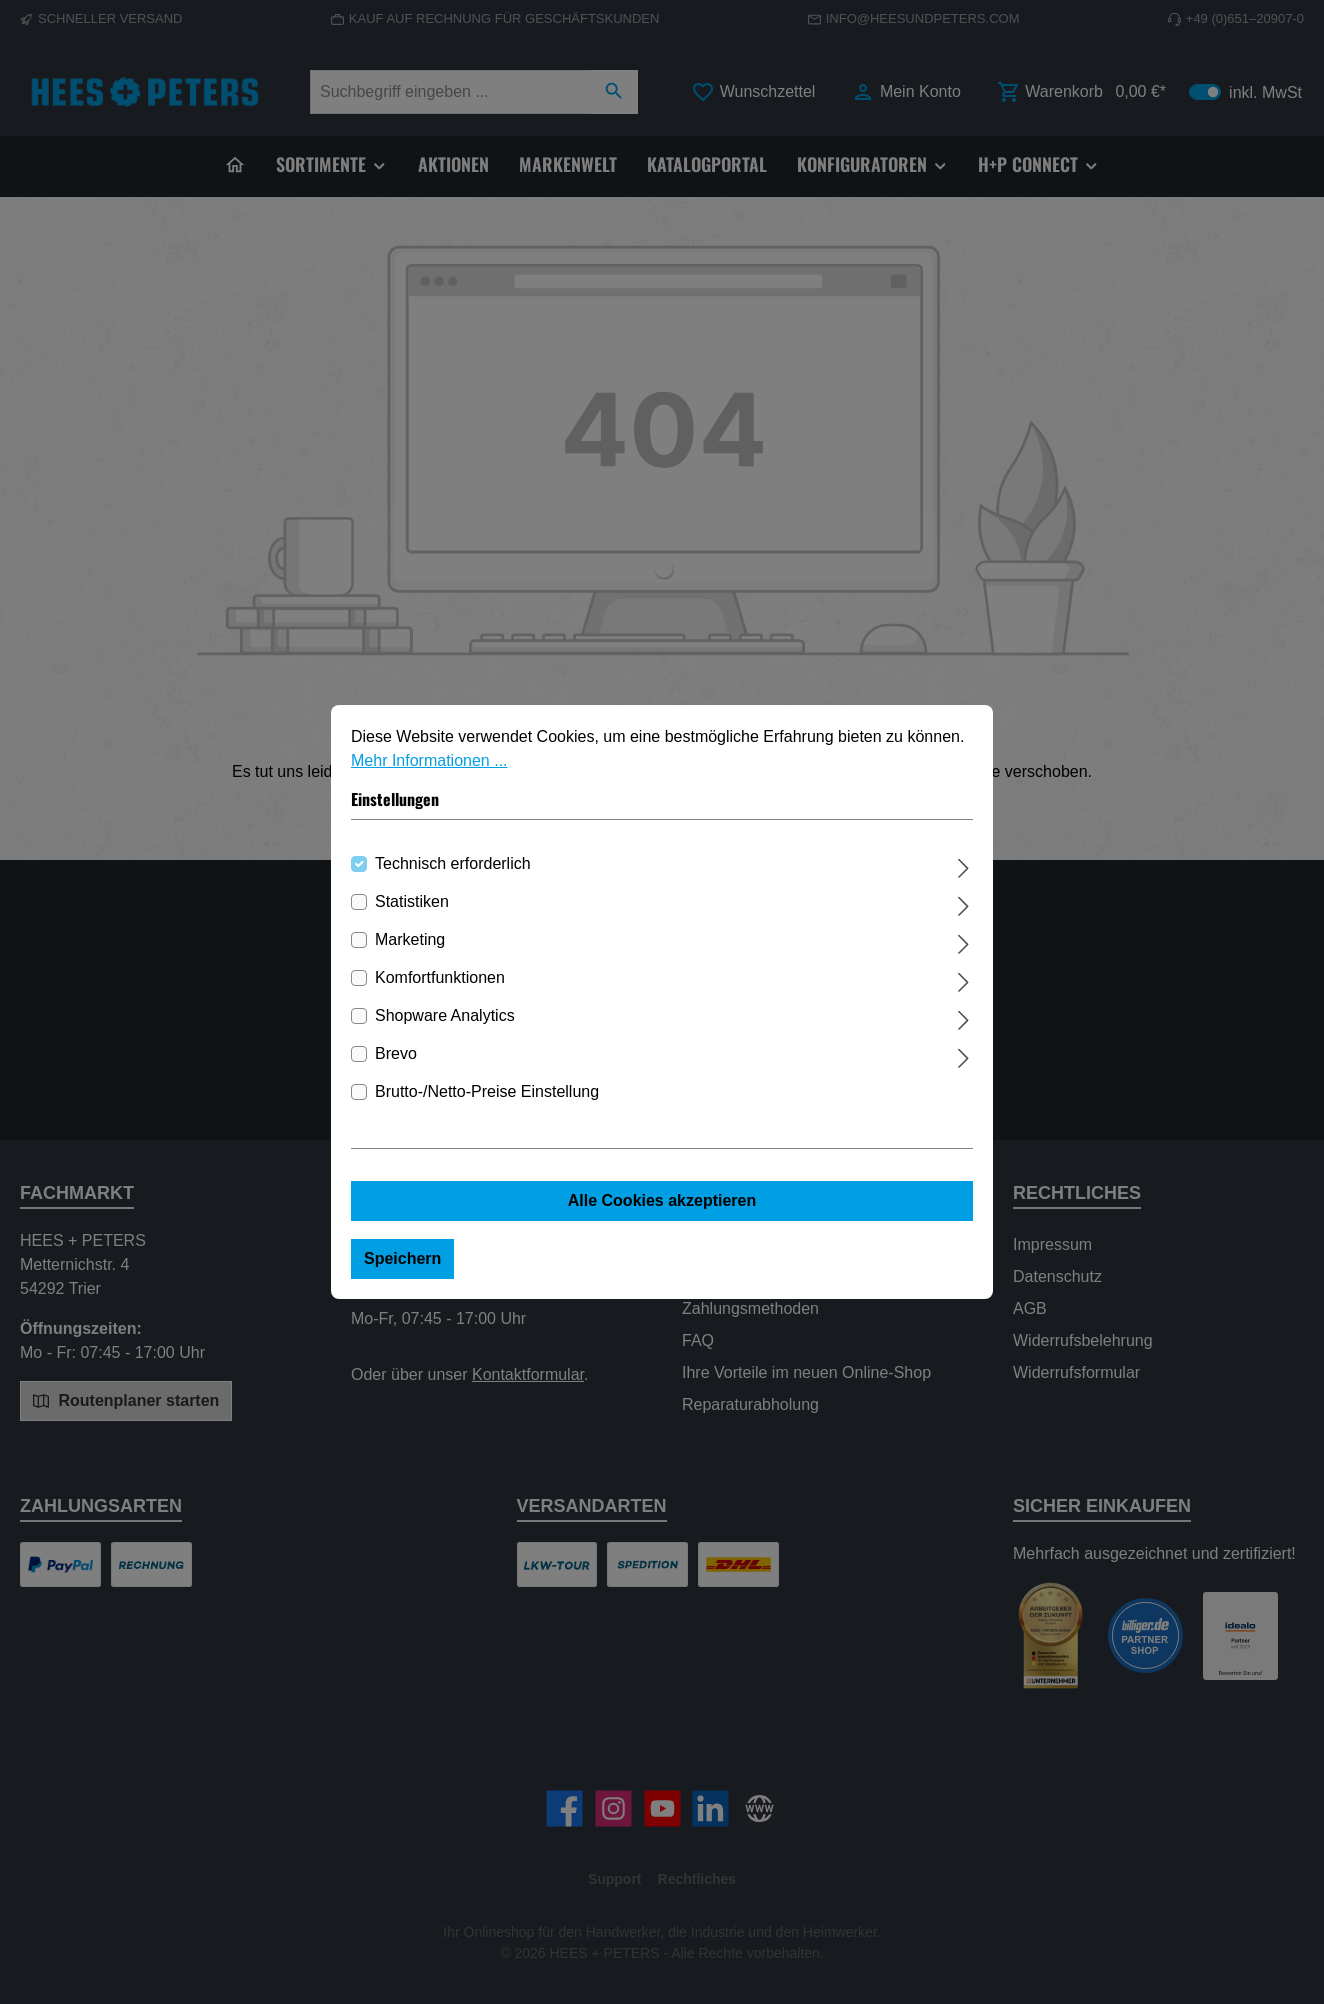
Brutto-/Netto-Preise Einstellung (487, 1091)
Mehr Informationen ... (429, 760)
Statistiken (412, 901)
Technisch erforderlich (453, 863)
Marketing (410, 939)
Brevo (396, 1053)
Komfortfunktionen (440, 977)
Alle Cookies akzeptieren (662, 1200)
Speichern (402, 1258)
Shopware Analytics (445, 1015)
